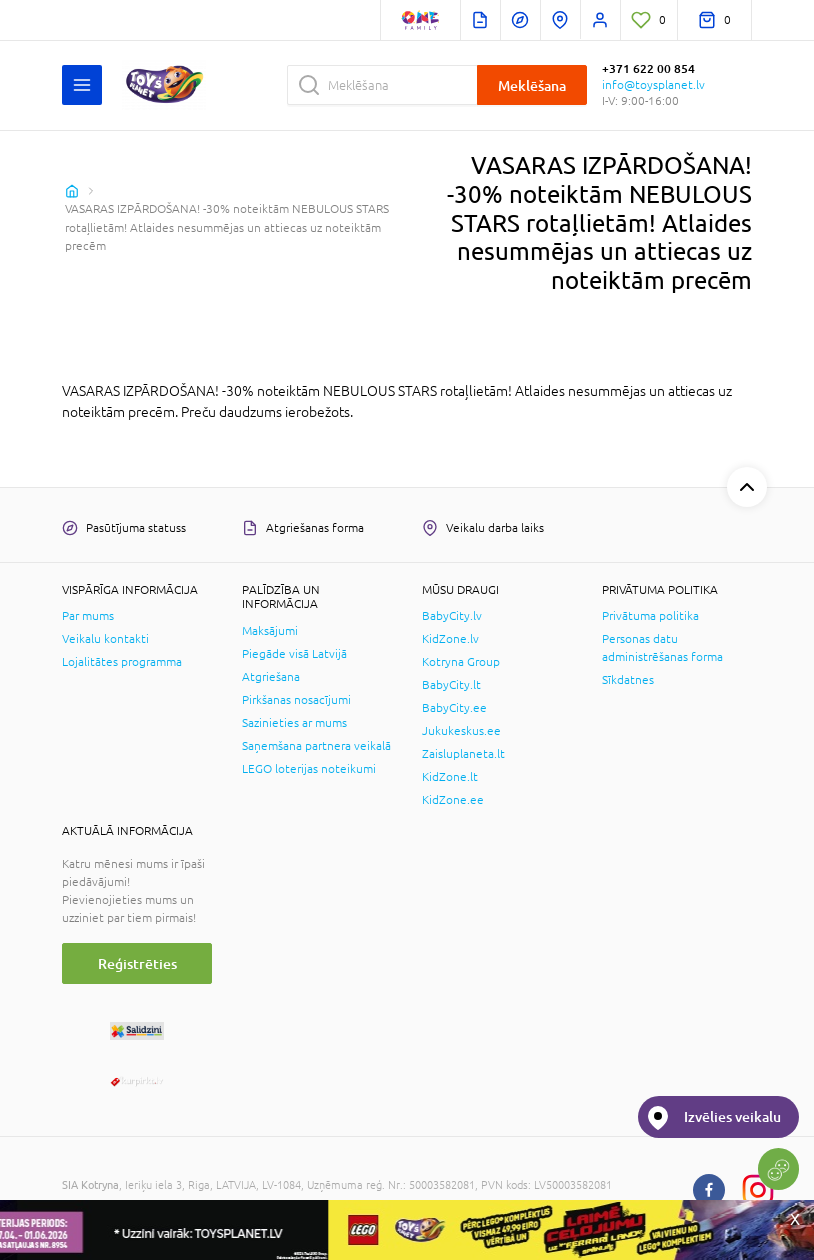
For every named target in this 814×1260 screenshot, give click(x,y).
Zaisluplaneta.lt (463, 754)
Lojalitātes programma (122, 662)
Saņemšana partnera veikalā (316, 746)
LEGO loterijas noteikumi (309, 769)
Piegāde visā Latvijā (294, 654)
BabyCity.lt (451, 685)
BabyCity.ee (454, 708)
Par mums (88, 616)
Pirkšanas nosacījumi (296, 700)
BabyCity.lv (452, 616)
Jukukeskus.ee (461, 731)
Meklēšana (532, 85)
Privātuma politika (650, 616)
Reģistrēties (137, 963)
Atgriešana (271, 677)
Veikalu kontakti (105, 639)
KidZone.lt (450, 777)
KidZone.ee (453, 800)
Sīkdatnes (628, 680)
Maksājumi (270, 631)
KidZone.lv (450, 639)
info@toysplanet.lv (653, 85)
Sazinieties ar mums (294, 723)
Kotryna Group (461, 662)
